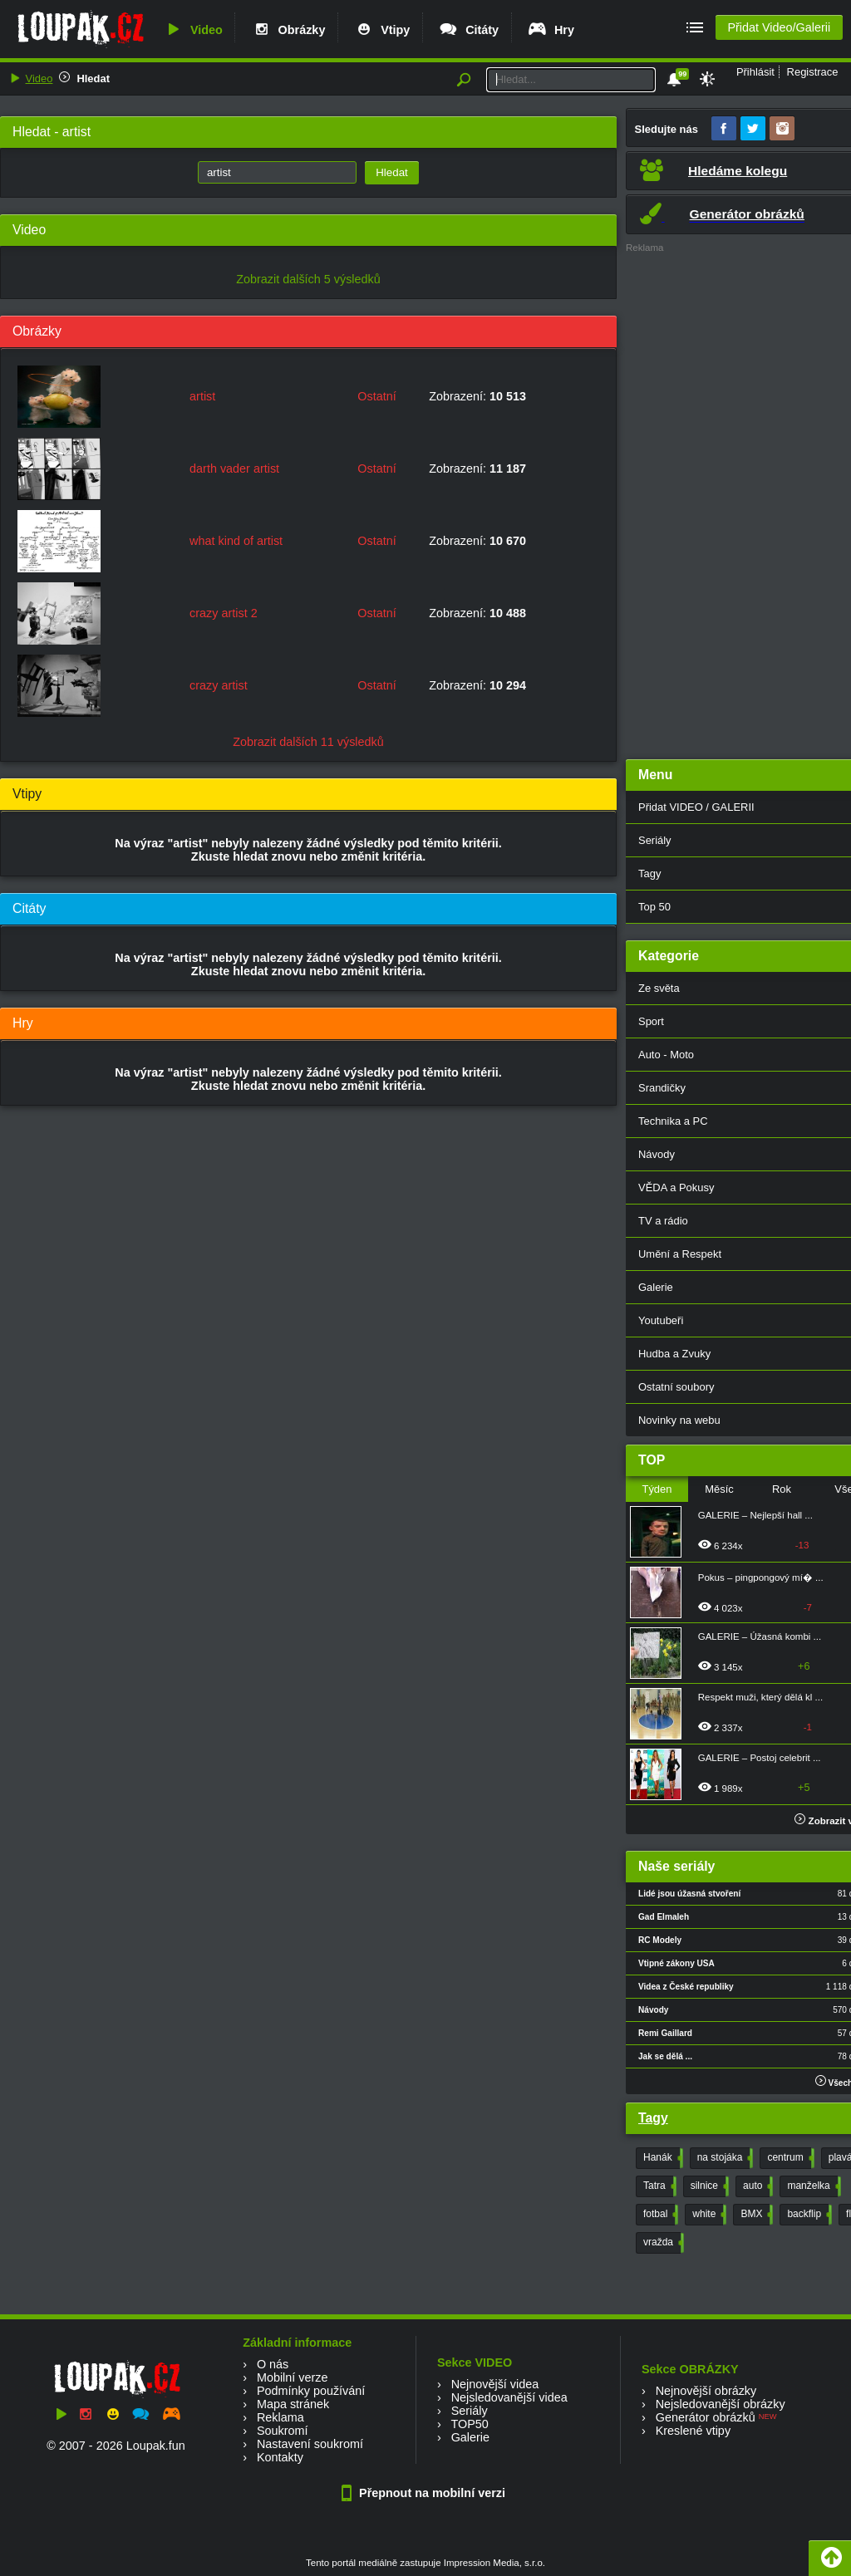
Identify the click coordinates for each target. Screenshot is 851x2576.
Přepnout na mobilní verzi (425, 2493)
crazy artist (218, 685)
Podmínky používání (311, 2390)
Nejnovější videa (495, 2384)
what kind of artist (236, 540)
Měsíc (719, 1489)
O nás (272, 2364)
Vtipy (381, 30)
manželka (812, 2186)
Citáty (468, 30)
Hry (550, 30)
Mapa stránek (293, 2404)
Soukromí (282, 2430)
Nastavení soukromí (310, 2444)
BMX (755, 2215)
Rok (781, 1489)
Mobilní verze (292, 2377)
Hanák (661, 2158)
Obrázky (288, 30)
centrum (788, 2158)
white (707, 2215)
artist (202, 396)
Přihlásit (755, 72)
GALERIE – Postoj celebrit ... (759, 1758)
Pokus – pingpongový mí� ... (761, 1577)
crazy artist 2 (223, 613)
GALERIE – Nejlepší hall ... (755, 1515)
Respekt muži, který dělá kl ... (760, 1697)
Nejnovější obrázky (706, 2390)
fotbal (659, 2215)
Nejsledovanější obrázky (720, 2404)
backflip (808, 2215)
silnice (708, 2186)
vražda (662, 2243)
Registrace (813, 72)
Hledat (93, 78)
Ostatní (376, 396)
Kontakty (280, 2457)
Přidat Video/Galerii (778, 27)
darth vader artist (234, 468)
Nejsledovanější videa (509, 2397)
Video (193, 30)
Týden (656, 1489)
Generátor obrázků (705, 2417)
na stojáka (723, 2158)
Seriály (469, 2410)
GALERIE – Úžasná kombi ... (759, 1636)
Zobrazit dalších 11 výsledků (308, 741)
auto (756, 2186)
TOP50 (469, 2424)
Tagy (653, 2118)
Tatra (658, 2186)
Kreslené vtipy (693, 2430)
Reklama (280, 2417)
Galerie (470, 2437)
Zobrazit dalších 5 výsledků (308, 279)
